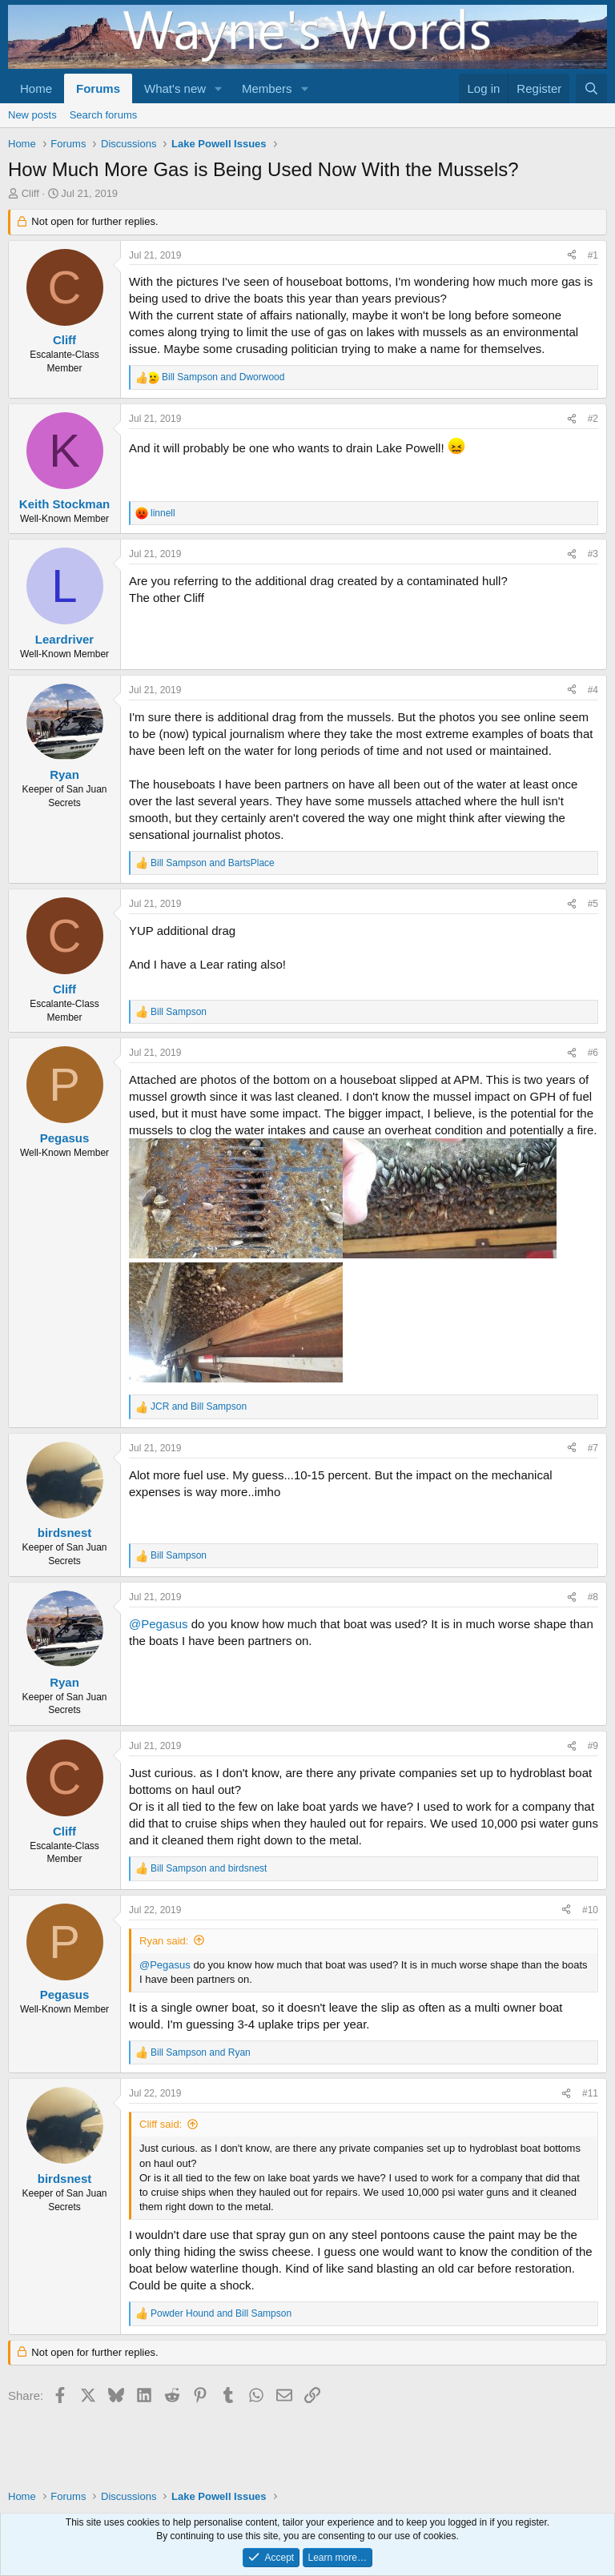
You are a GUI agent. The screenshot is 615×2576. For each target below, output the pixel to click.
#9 (593, 1745)
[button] (218, 88)
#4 (593, 690)
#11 (590, 2093)
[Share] (571, 256)
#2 (593, 418)
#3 (593, 554)
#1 (593, 255)
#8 (593, 1597)
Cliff (30, 193)
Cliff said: (160, 2124)
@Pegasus (158, 1624)
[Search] (591, 88)
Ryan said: (163, 1941)
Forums (98, 88)
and (223, 377)
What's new (175, 88)
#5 (593, 903)
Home (36, 88)
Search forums (104, 115)
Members (267, 88)
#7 (593, 1448)
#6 (593, 1052)
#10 (590, 1910)
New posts (32, 115)
